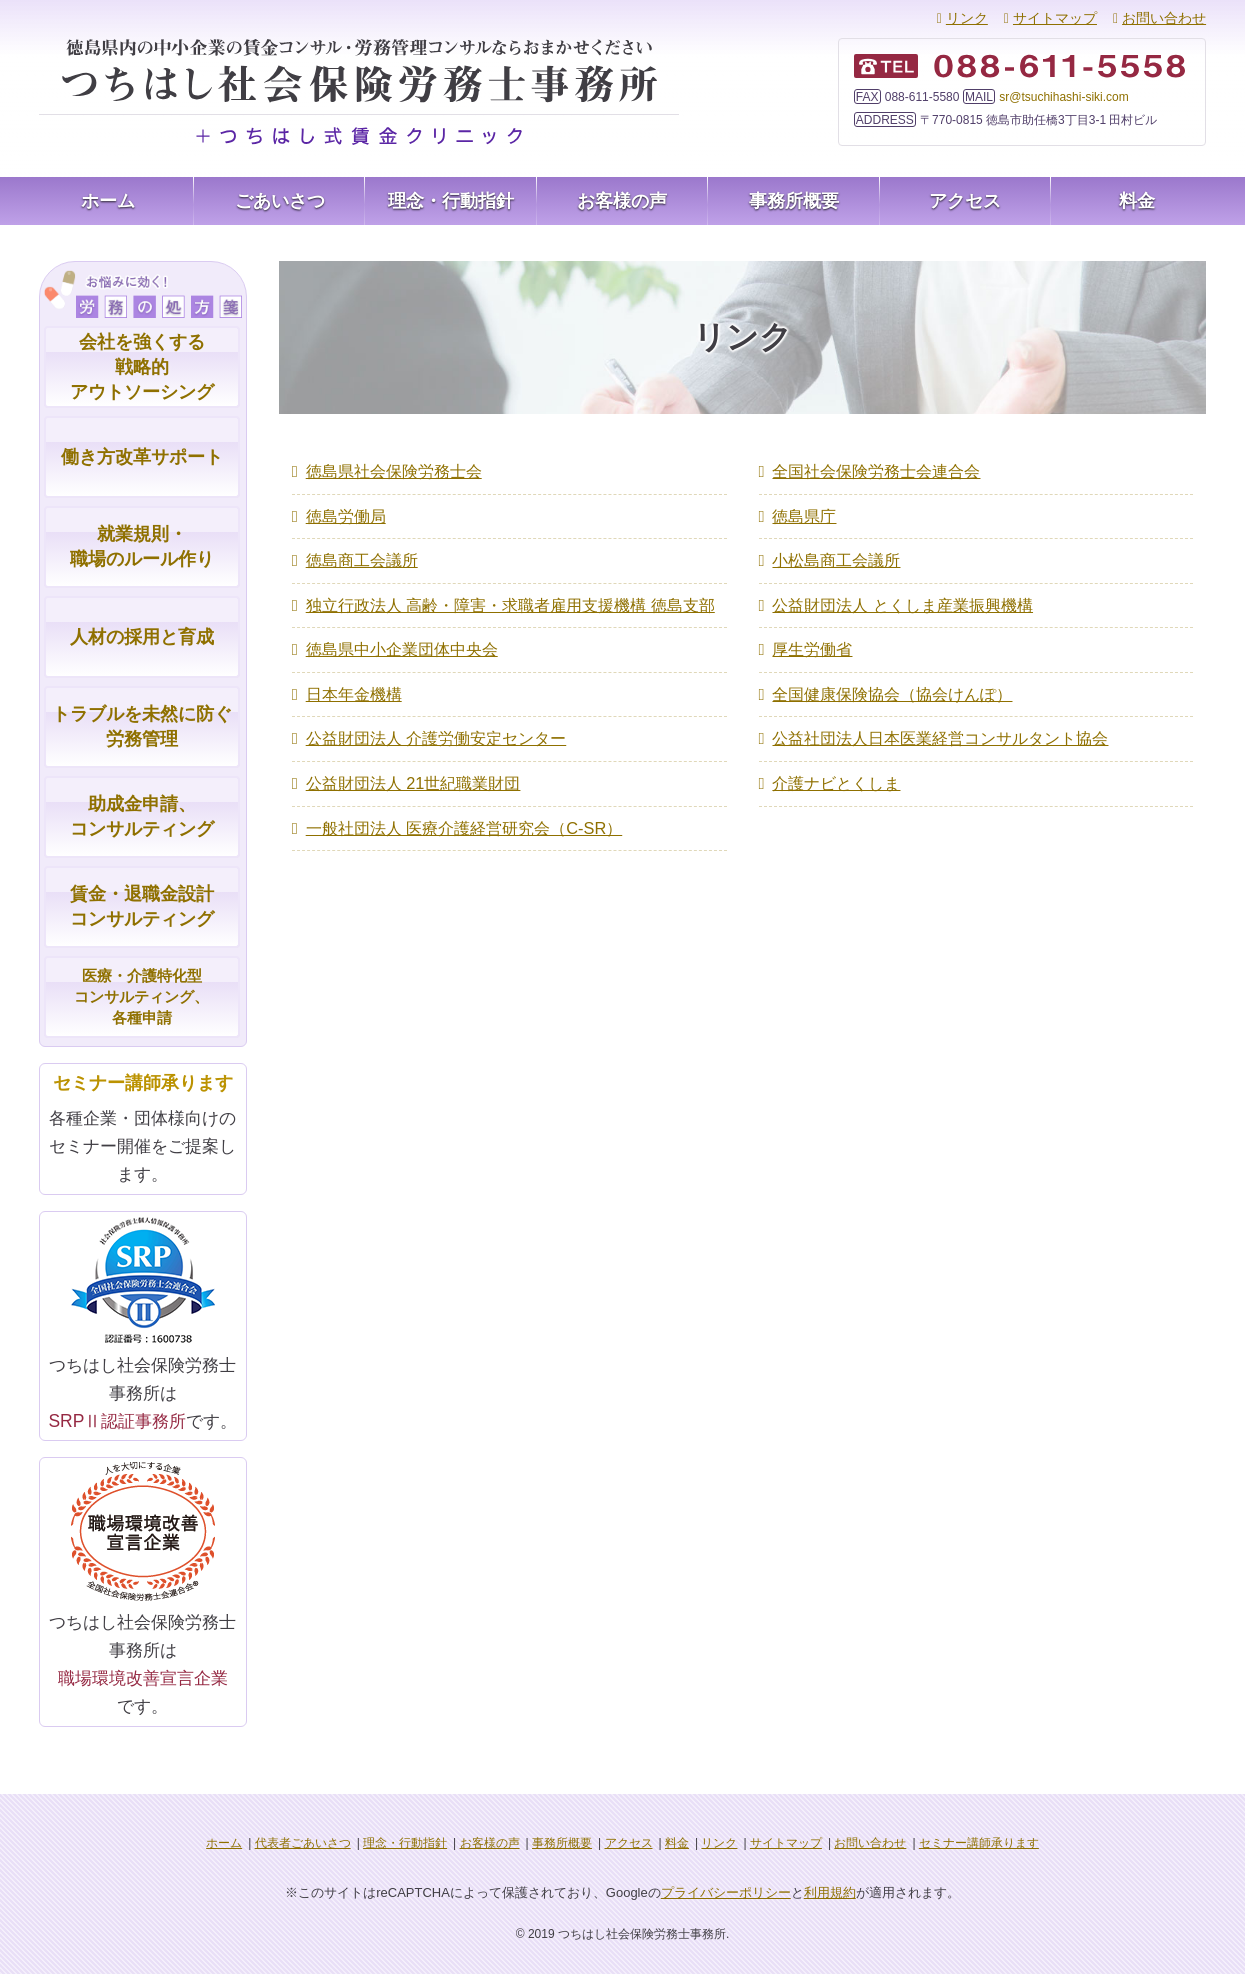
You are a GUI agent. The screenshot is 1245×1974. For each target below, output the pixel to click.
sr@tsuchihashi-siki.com (1064, 97)
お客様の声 (622, 201)
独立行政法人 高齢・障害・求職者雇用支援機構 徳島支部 (510, 598)
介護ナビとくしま (836, 768)
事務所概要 (794, 201)
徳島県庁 (804, 513)
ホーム (108, 201)
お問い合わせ (1164, 18)
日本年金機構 (354, 683)
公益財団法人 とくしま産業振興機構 (902, 598)
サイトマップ (1055, 18)
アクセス (965, 201)
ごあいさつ (280, 201)
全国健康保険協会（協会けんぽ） (892, 683)
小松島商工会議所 (836, 555)
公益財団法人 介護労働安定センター (436, 726)
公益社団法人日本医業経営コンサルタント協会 (940, 726)
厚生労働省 (812, 641)
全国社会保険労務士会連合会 (876, 470)
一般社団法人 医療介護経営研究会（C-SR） (464, 811)
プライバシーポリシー (726, 1890)
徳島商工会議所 (362, 555)
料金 (1137, 201)
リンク (967, 18)
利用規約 (830, 1890)
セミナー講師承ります (979, 1841)
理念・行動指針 (451, 201)
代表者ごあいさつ (303, 1841)
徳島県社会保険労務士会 (394, 470)
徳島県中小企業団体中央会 (402, 641)
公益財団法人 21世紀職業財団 (413, 768)
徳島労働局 (346, 513)
